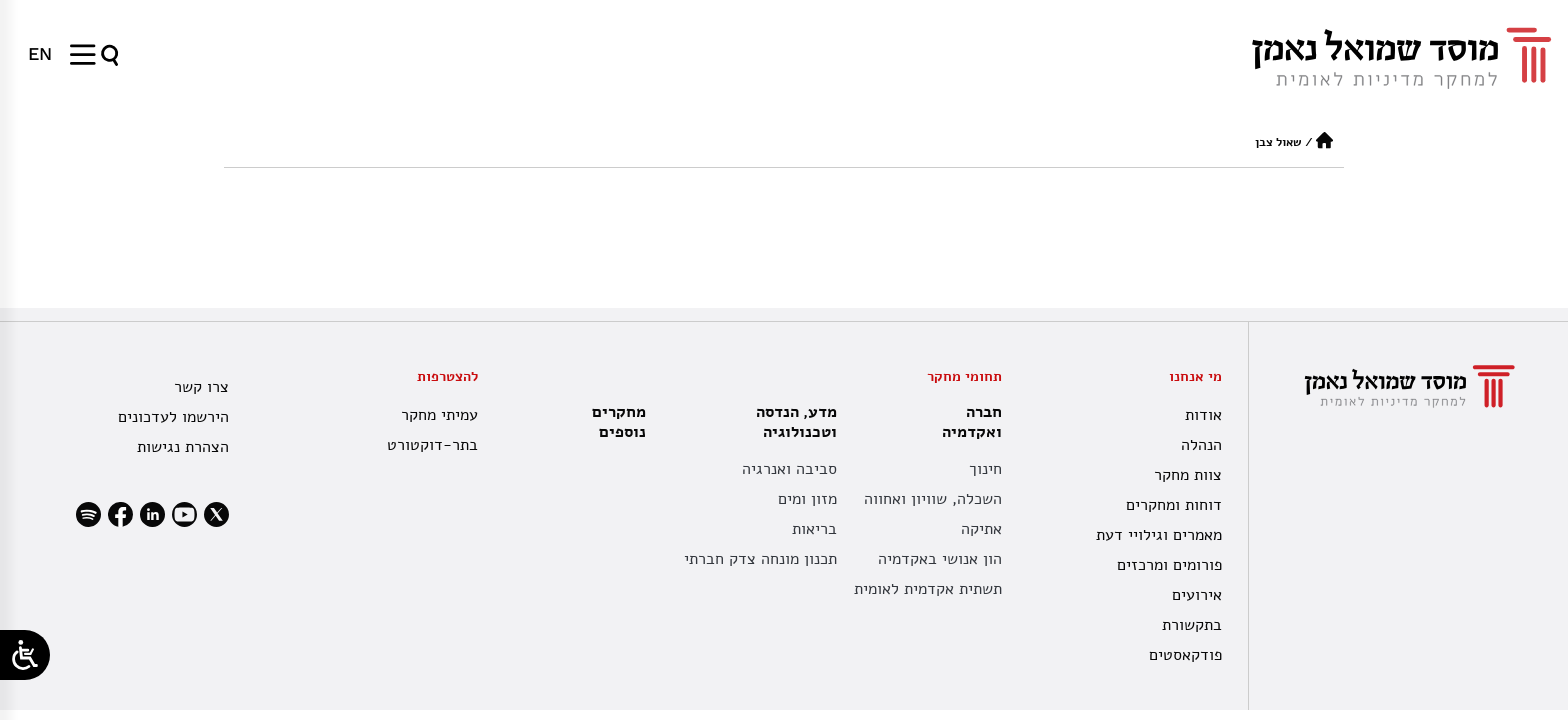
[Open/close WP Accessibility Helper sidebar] (25, 655)
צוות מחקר (1188, 475)
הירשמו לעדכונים (173, 417)
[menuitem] (40, 54)
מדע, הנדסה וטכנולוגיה (791, 422)
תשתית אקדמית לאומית (928, 589)
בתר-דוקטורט (432, 445)
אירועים (1197, 595)
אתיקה (981, 529)
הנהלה (1201, 445)
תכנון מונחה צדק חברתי (760, 559)
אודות (1203, 415)
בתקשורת (1192, 625)
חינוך (985, 469)
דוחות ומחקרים (1174, 505)
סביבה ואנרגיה (789, 469)
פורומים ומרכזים (1169, 565)
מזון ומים (807, 499)
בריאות (814, 529)
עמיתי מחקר (439, 415)
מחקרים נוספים (619, 422)
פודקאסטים (1185, 655)
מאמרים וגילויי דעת (1159, 535)
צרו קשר (201, 387)
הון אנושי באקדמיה (940, 559)
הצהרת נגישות (183, 447)
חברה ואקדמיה (967, 422)
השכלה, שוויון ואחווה (933, 499)
